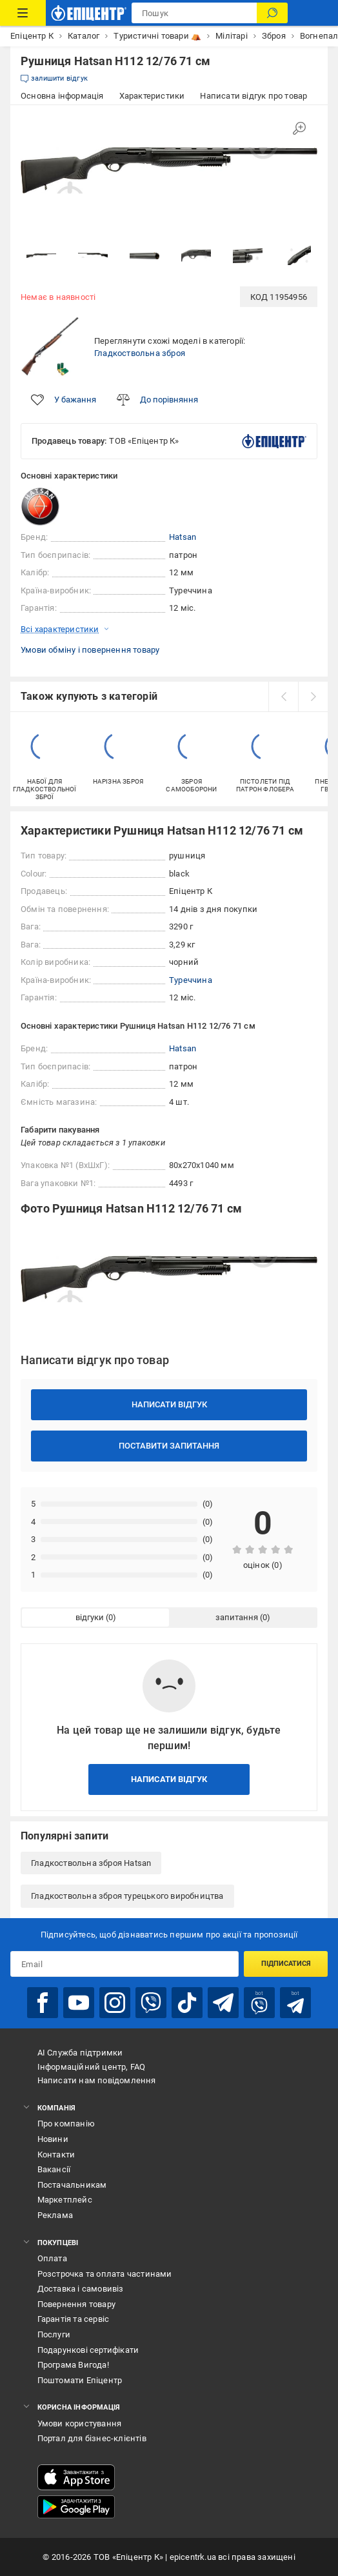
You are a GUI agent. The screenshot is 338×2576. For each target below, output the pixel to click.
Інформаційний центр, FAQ (91, 2067)
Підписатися (286, 1963)
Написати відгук (169, 1404)
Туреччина (190, 980)
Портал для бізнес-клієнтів (91, 2438)
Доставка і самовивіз (80, 2289)
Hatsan (182, 537)
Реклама (55, 2215)
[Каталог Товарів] (23, 13)
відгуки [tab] (89, 1617)
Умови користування (79, 2423)
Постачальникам (72, 2185)
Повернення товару (76, 2304)
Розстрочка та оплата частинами (104, 2274)
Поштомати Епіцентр (80, 2380)
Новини (52, 2139)
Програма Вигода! (73, 2365)
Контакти (56, 2154)
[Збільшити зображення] (299, 128)
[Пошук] (272, 13)
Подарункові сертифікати (88, 2350)
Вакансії (54, 2169)
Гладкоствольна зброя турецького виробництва (127, 1896)
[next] (313, 696)
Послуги (53, 2334)
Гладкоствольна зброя (139, 353)
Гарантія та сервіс (73, 2319)
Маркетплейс (64, 2199)
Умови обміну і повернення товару (90, 650)
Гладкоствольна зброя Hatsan (91, 1863)
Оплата (52, 2258)
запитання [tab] (236, 1617)
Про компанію (66, 2123)
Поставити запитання (169, 1446)
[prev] (283, 696)
